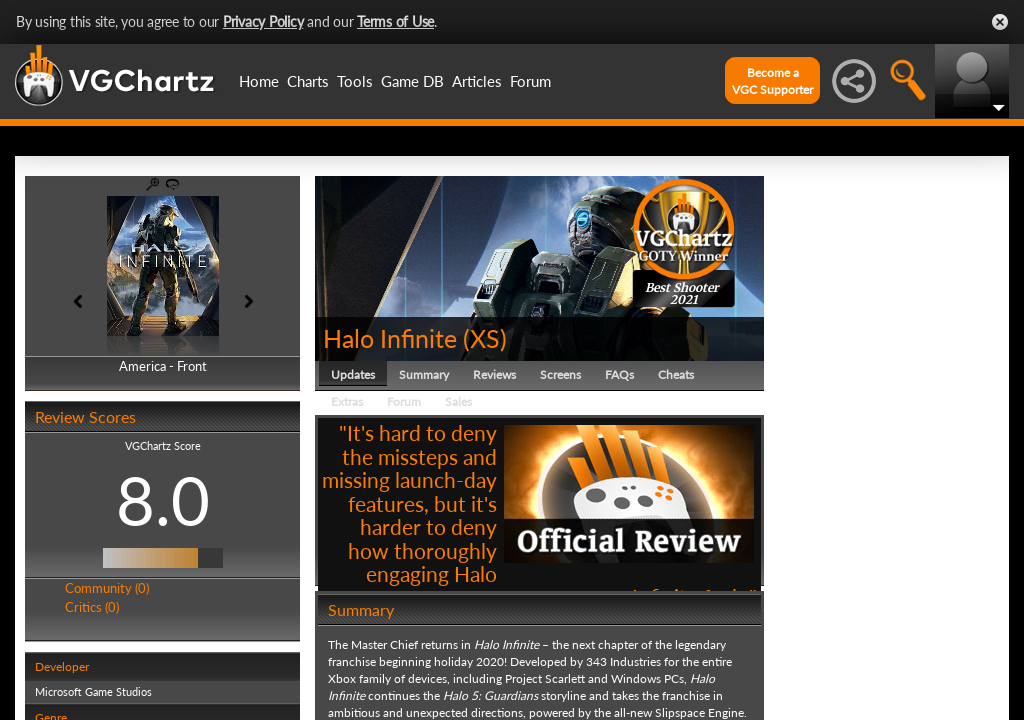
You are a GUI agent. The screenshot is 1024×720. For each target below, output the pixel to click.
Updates (353, 374)
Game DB (412, 81)
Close (1000, 22)
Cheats (676, 374)
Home (259, 81)
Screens (560, 374)
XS (485, 338)
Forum (530, 81)
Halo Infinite (390, 338)
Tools (355, 81)
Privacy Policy (263, 21)
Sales (458, 401)
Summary (424, 374)
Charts (308, 81)
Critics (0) (92, 607)
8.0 (163, 500)
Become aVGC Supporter (772, 81)
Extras (347, 401)
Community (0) (107, 588)
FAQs (619, 374)
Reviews (494, 374)
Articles (477, 81)
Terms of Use (395, 21)
